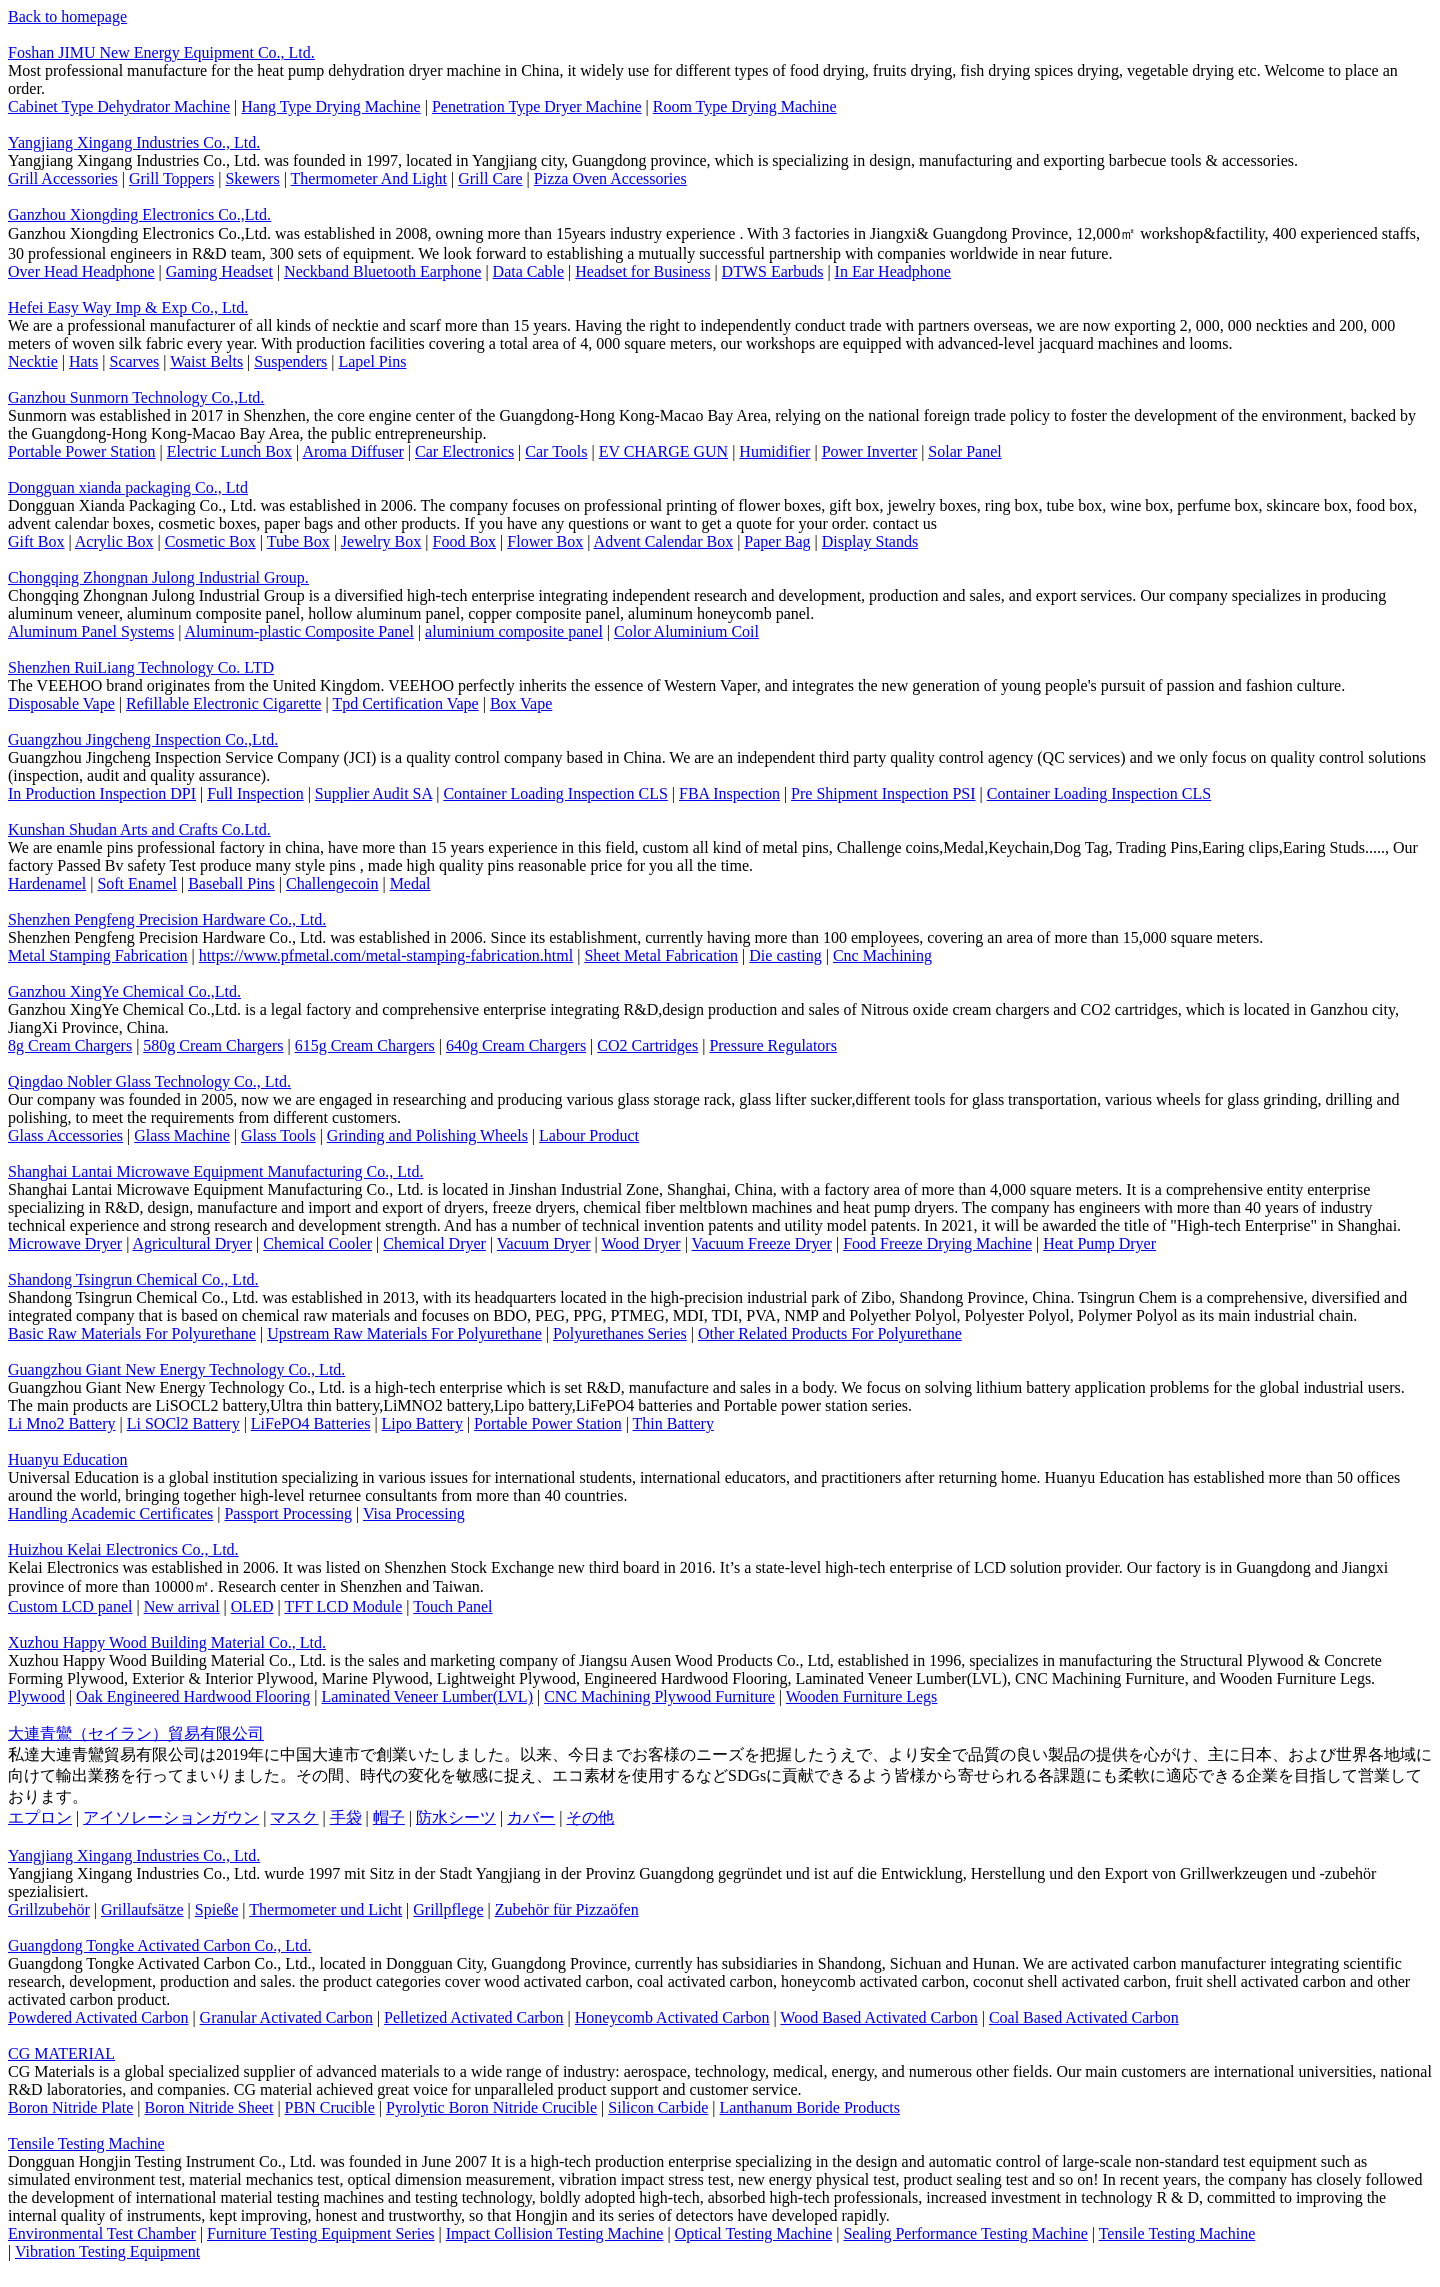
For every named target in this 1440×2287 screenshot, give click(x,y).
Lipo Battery (422, 1423)
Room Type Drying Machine (745, 106)
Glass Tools (278, 1135)
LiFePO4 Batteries (311, 1423)
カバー (531, 1817)
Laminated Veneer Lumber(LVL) (426, 1696)
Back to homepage (67, 16)
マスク (294, 1817)
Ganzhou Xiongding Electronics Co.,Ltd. (139, 214)
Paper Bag (777, 541)
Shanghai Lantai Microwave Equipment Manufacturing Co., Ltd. (215, 1171)
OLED (252, 1606)
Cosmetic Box (210, 541)
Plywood (36, 1696)
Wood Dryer (641, 1243)
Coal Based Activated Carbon (1084, 2017)
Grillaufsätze (142, 1909)
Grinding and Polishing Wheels (427, 1135)
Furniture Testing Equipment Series (320, 2233)
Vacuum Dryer (544, 1243)
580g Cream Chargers (213, 1045)
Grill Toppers (171, 178)
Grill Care (490, 178)
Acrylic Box (114, 541)
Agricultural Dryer (193, 1243)
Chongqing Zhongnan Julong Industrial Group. (158, 577)
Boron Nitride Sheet (209, 2107)
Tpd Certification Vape (405, 703)
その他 (590, 1817)
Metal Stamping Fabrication (98, 955)
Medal (410, 883)
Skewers (252, 178)
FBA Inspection (729, 793)
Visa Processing (414, 1513)
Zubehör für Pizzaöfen (567, 1909)
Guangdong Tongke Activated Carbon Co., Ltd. (159, 1945)
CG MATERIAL (61, 2053)
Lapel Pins (372, 361)
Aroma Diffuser (352, 451)
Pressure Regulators (773, 1045)
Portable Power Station (82, 451)
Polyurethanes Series (620, 1333)
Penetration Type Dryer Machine (537, 106)
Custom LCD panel (70, 1606)
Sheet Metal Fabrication (661, 955)
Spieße (217, 1909)
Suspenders (290, 361)
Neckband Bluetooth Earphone (382, 271)
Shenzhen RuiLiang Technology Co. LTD (141, 667)
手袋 (346, 1817)
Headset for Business (642, 271)
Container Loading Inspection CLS (555, 793)
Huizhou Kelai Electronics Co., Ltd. (123, 1549)
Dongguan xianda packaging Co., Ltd (128, 487)
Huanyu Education (68, 1459)
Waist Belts (206, 361)
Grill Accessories (63, 178)
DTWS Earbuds (773, 271)
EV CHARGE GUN (663, 451)
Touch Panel (452, 1606)
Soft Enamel (137, 883)
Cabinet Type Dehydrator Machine (119, 106)
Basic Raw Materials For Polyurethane (132, 1333)
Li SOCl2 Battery (183, 1423)
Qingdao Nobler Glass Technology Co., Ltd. (149, 1081)
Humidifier (774, 451)
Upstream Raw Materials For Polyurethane (404, 1333)
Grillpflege (448, 1909)
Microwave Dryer (65, 1243)
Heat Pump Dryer (1099, 1243)
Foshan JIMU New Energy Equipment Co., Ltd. (161, 52)
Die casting (785, 955)
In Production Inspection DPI (102, 793)
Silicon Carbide (658, 2107)
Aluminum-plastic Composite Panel (299, 631)
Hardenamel (47, 883)
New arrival (182, 1606)
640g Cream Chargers (516, 1045)
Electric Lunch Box (229, 451)
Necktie (33, 361)
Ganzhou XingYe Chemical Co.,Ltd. (124, 991)
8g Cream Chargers (70, 1045)
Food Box (465, 541)
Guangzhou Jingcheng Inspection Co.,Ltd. (143, 739)
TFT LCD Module (343, 1606)
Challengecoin (332, 883)
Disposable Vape (61, 703)
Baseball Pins (231, 883)
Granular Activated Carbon (286, 2017)
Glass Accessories (65, 1135)
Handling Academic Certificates (110, 1513)
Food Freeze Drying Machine (937, 1243)
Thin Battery (673, 1423)
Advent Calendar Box (664, 541)
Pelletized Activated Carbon (474, 2017)
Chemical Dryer (434, 1243)
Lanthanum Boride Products (809, 2107)
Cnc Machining (882, 955)
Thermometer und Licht (325, 1909)
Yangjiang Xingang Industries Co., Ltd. (134, 142)
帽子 (389, 1817)
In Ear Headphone (893, 271)
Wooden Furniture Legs (862, 1696)
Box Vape (521, 703)
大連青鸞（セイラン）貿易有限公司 (136, 1733)
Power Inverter (870, 451)
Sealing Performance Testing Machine (965, 2233)
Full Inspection (255, 793)
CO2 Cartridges (647, 1045)
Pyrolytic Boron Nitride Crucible (491, 2107)
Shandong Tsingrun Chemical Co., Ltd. (133, 1279)
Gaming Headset (219, 271)
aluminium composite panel (514, 631)
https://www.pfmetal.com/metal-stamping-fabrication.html (386, 955)
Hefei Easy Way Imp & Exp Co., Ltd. (128, 307)
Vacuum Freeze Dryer (762, 1243)
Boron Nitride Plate (70, 2107)
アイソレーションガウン (171, 1817)
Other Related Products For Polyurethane (830, 1333)
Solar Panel (964, 451)
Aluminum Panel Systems (91, 631)
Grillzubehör (49, 1909)
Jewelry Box (381, 541)
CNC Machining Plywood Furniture (659, 1696)
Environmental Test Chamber (102, 2233)
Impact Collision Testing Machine (555, 2233)
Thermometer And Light (369, 178)
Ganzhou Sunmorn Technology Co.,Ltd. (136, 397)
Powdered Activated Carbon (98, 2017)
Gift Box (36, 541)
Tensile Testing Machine (86, 2143)
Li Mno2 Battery (62, 1423)
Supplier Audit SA (373, 793)
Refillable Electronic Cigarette (223, 703)
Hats (83, 361)
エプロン (40, 1817)
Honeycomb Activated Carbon (672, 2017)
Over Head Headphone (81, 271)
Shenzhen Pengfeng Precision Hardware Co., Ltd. (167, 919)
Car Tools (556, 451)
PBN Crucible (330, 2107)
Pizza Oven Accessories (610, 178)
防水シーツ (456, 1817)
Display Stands (870, 541)
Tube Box (298, 541)
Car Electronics (464, 451)
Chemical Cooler (317, 1243)
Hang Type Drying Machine (330, 106)
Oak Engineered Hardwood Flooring (193, 1696)
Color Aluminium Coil (686, 631)
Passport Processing (288, 1513)
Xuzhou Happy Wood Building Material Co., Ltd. (167, 1642)
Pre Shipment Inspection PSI (883, 793)
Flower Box (545, 541)
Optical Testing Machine (754, 2233)
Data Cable (529, 271)
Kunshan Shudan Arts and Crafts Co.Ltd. (139, 829)
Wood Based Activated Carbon (878, 2017)
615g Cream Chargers (365, 1045)
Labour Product (589, 1135)
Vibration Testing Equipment (107, 2251)
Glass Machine (182, 1135)
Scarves (134, 361)
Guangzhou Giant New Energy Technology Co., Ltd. (176, 1369)
